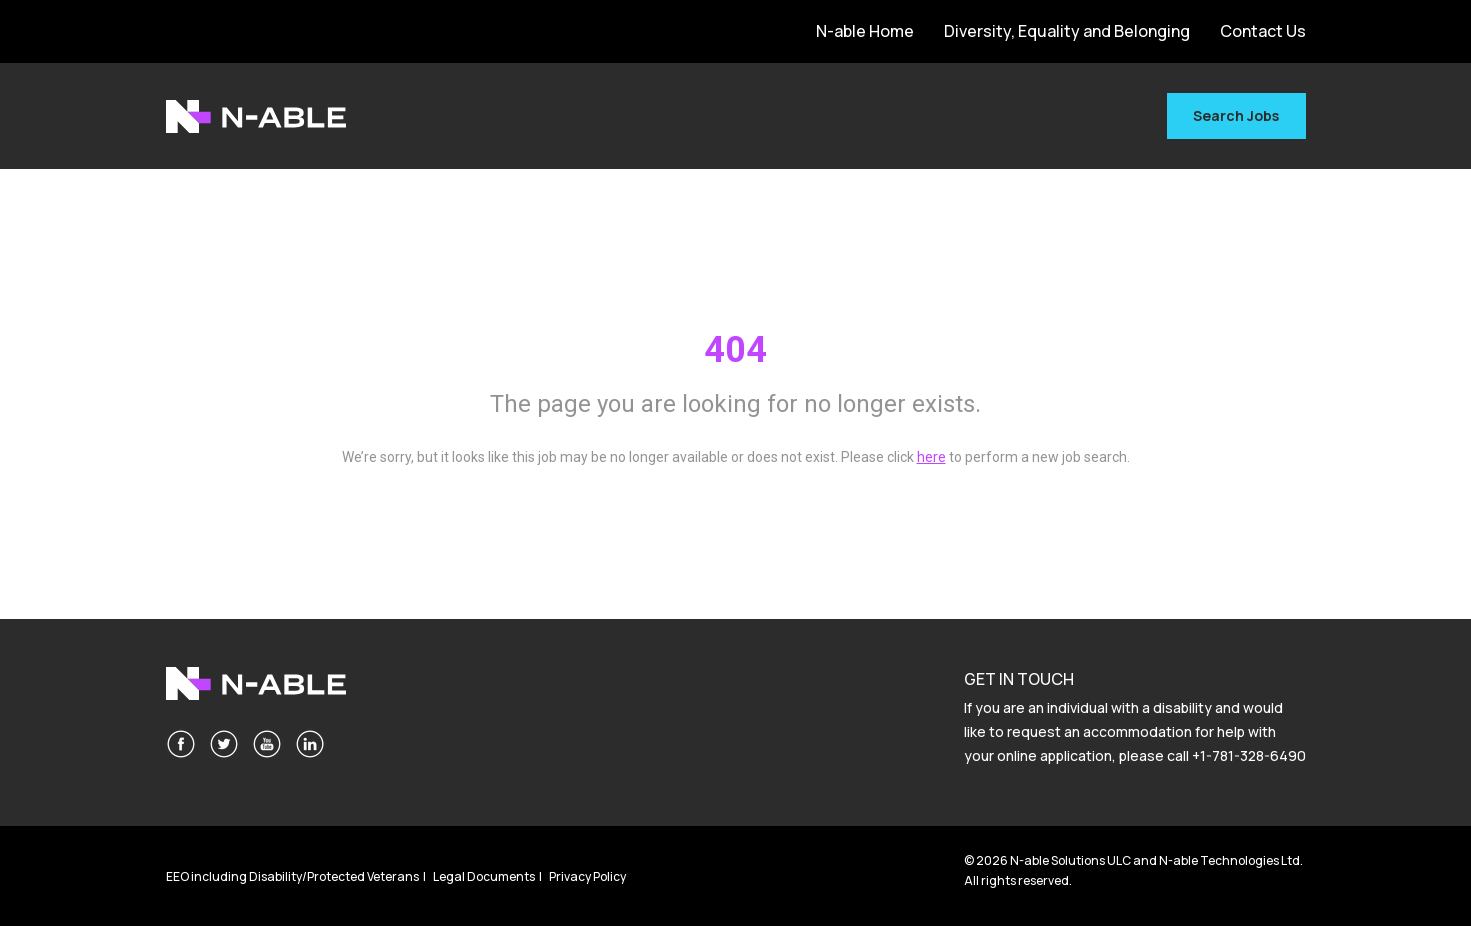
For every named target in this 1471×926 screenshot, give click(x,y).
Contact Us (1263, 31)
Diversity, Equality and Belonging (1067, 31)
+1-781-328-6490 (1249, 755)
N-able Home (865, 31)
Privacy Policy (587, 876)
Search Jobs (1236, 115)
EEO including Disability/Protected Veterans (292, 876)
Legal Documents (484, 876)
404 (735, 350)
